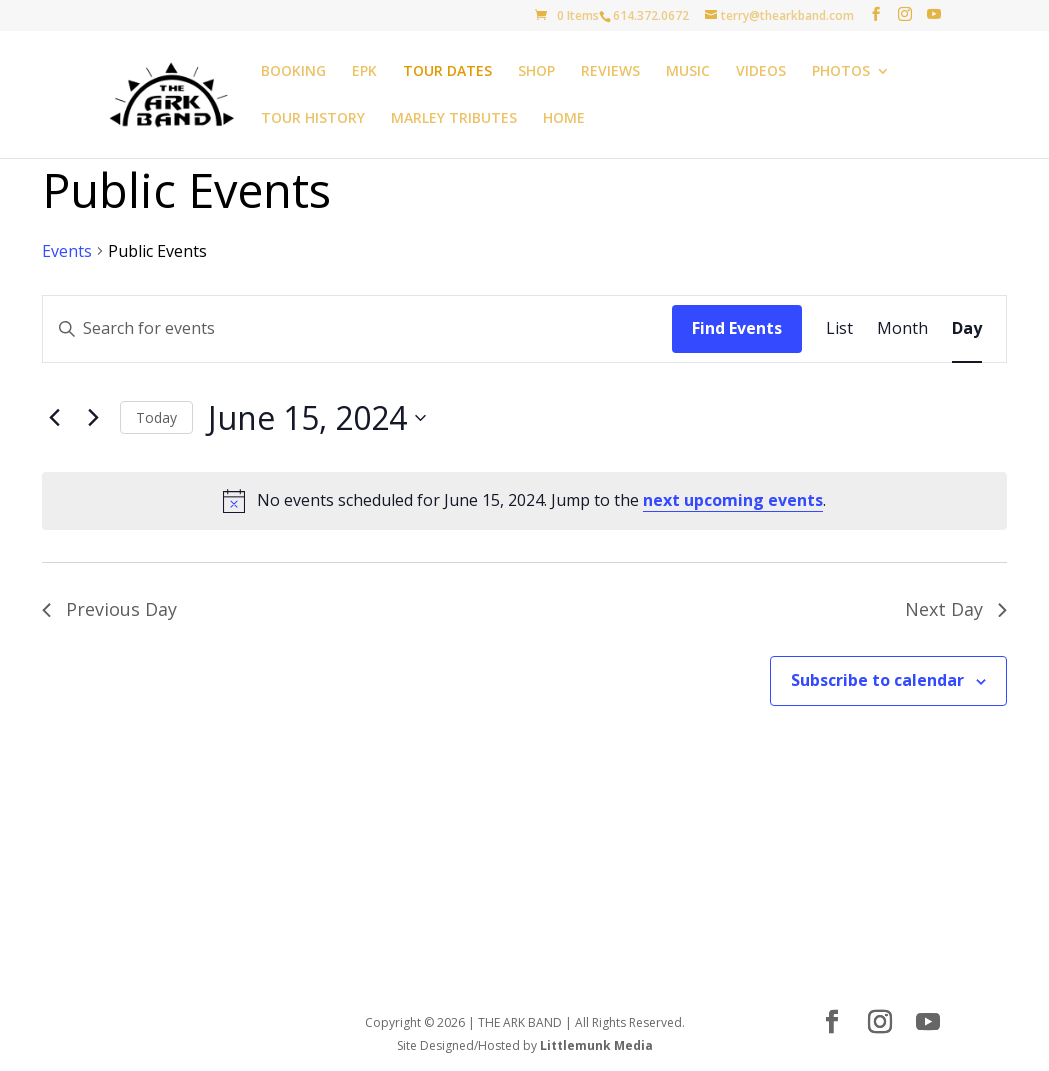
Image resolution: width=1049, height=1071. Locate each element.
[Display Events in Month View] (902, 329)
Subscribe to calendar (877, 680)
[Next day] (93, 418)
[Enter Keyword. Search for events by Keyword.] (357, 329)
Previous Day (109, 609)
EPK (364, 72)
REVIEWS (610, 72)
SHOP (536, 72)
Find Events (737, 328)
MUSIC (688, 72)
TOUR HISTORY (313, 119)
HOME (564, 119)
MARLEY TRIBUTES (454, 119)
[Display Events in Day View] (967, 329)
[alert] (524, 501)
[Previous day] (54, 418)
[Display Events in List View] (839, 329)
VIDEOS (761, 72)
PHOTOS (841, 72)
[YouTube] (934, 14)
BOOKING (293, 72)
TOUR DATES (447, 72)
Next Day (956, 609)
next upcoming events (733, 500)
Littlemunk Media (596, 1045)
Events (67, 251)
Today (156, 417)
